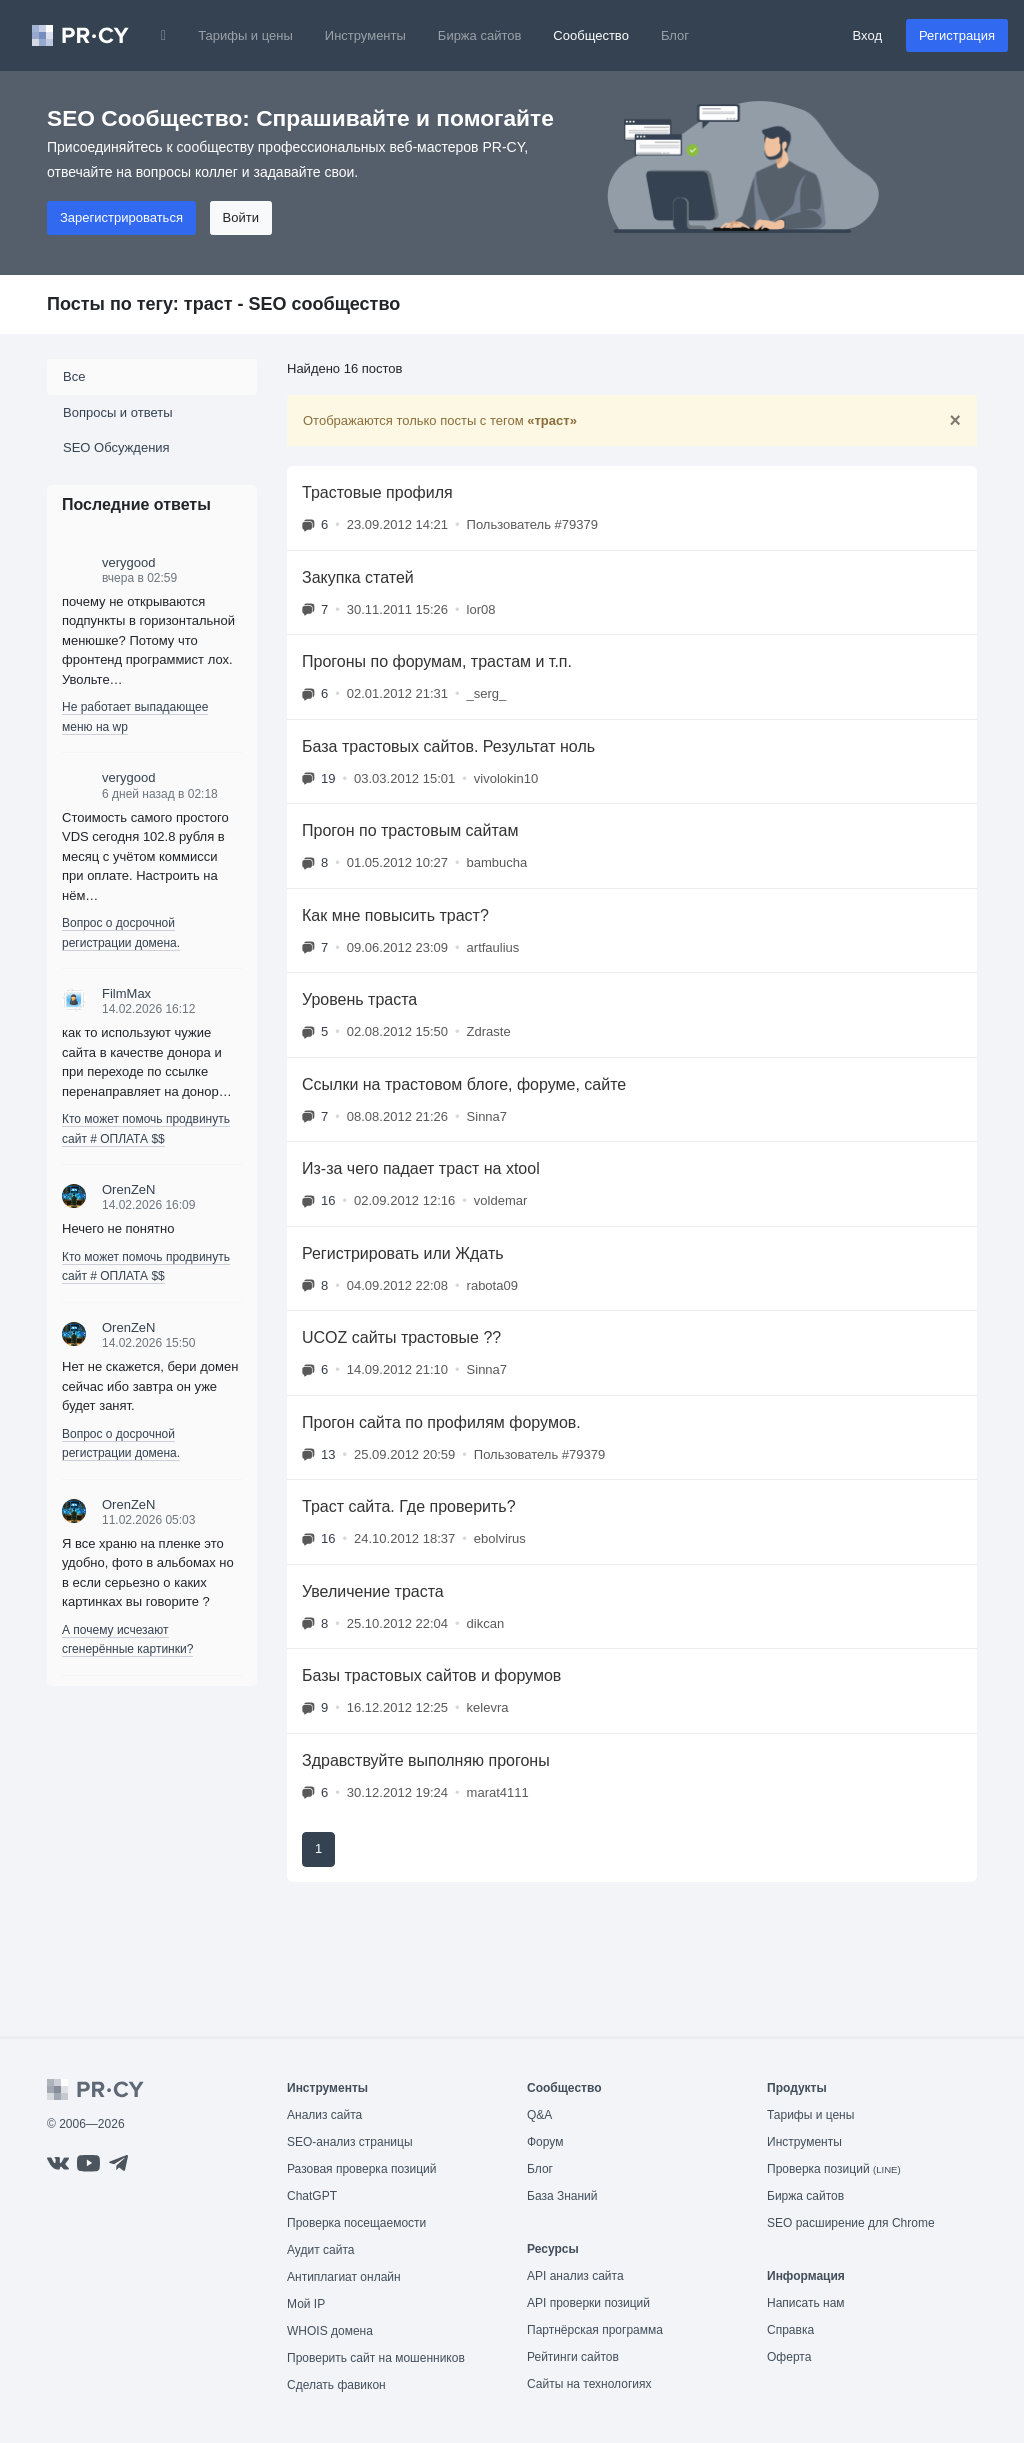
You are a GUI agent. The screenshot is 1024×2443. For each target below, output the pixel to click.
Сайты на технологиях (589, 2384)
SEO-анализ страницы (350, 2142)
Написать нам (806, 2303)
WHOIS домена (330, 2331)
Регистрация (957, 35)
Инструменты (365, 35)
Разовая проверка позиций (361, 2169)
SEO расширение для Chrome (851, 2223)
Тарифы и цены (245, 35)
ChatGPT (312, 2196)
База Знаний (562, 2196)
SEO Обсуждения (116, 447)
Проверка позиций (834, 2169)
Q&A (539, 2115)
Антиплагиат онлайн (344, 2277)
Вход (867, 35)
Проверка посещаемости (356, 2223)
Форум (545, 2142)
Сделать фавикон (336, 2385)
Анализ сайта (324, 2115)
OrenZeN (128, 1189)
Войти (241, 217)
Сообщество (591, 35)
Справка (790, 2330)
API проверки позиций (588, 2303)
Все (74, 376)
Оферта (789, 2357)
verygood (128, 562)
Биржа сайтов (480, 35)
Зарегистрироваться (121, 217)
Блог (675, 35)
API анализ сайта (575, 2276)
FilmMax (126, 993)
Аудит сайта (320, 2250)
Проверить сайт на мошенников (376, 2358)
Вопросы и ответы (117, 412)
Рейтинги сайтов (573, 2357)
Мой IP (306, 2304)
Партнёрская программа (595, 2330)
